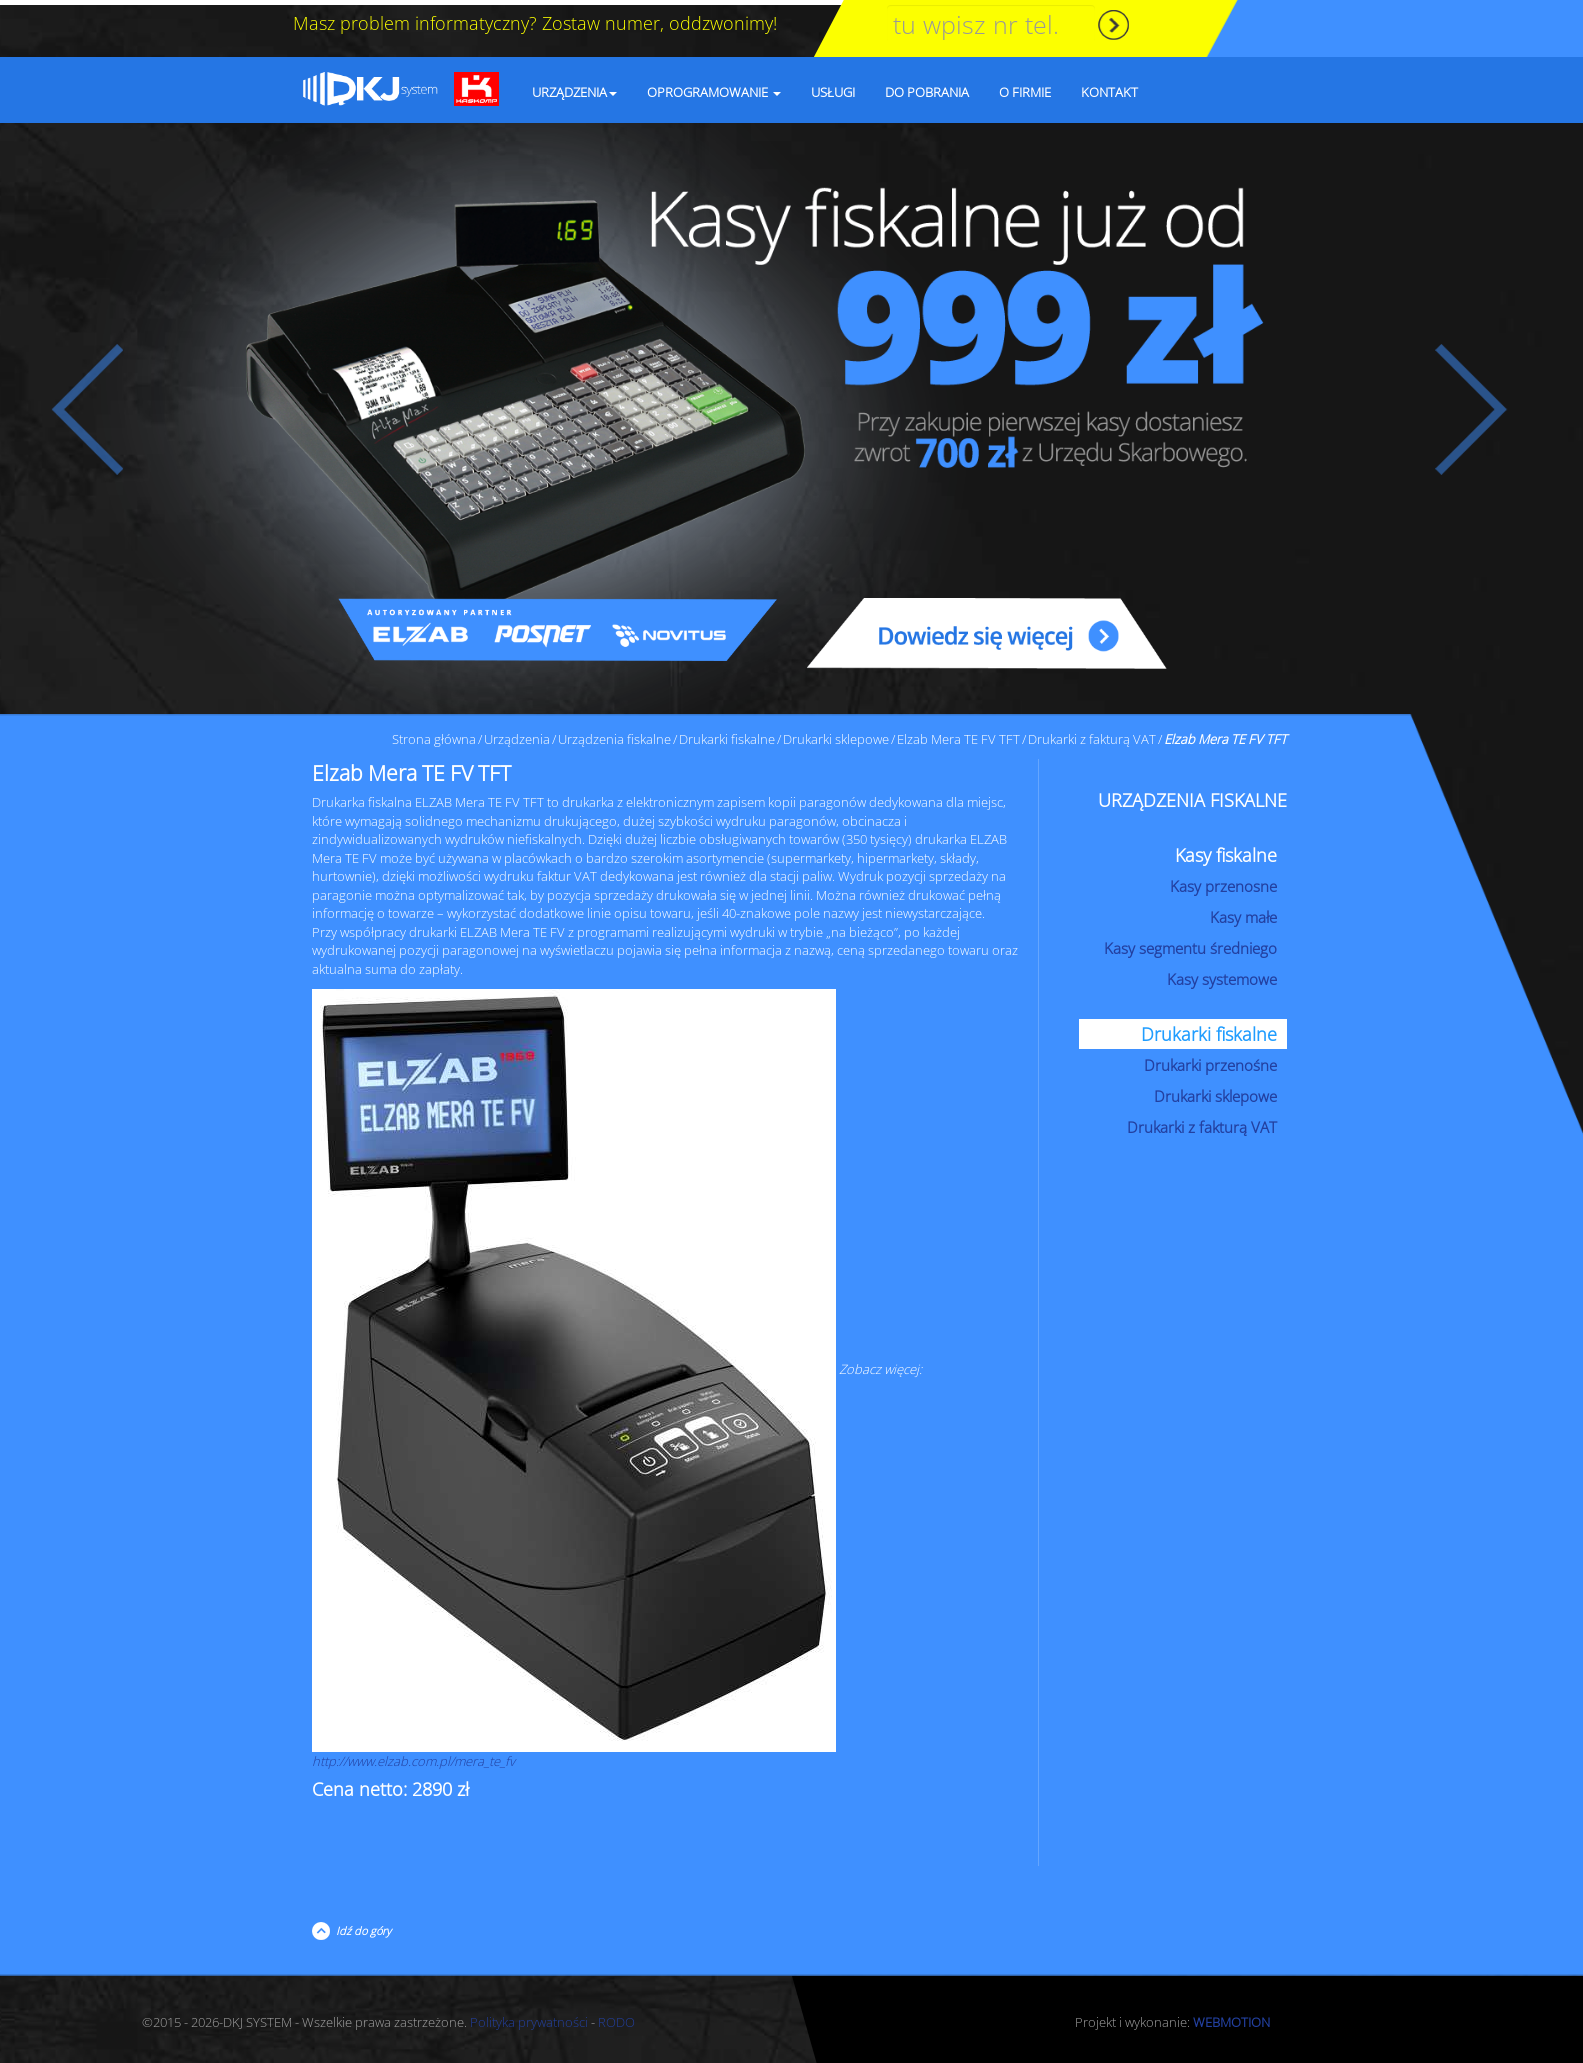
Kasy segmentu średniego (1190, 943)
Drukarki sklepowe (836, 734)
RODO (616, 2017)
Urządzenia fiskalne (614, 734)
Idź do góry (360, 1925)
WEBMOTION (1231, 2017)
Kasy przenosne (1223, 881)
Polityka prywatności (529, 2017)
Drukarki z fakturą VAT (1092, 734)
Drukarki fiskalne (727, 734)
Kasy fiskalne (1226, 850)
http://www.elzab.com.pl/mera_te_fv (413, 1756)
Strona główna (434, 734)
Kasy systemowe (1222, 974)
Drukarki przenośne (1210, 1060)
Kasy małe (1243, 912)
